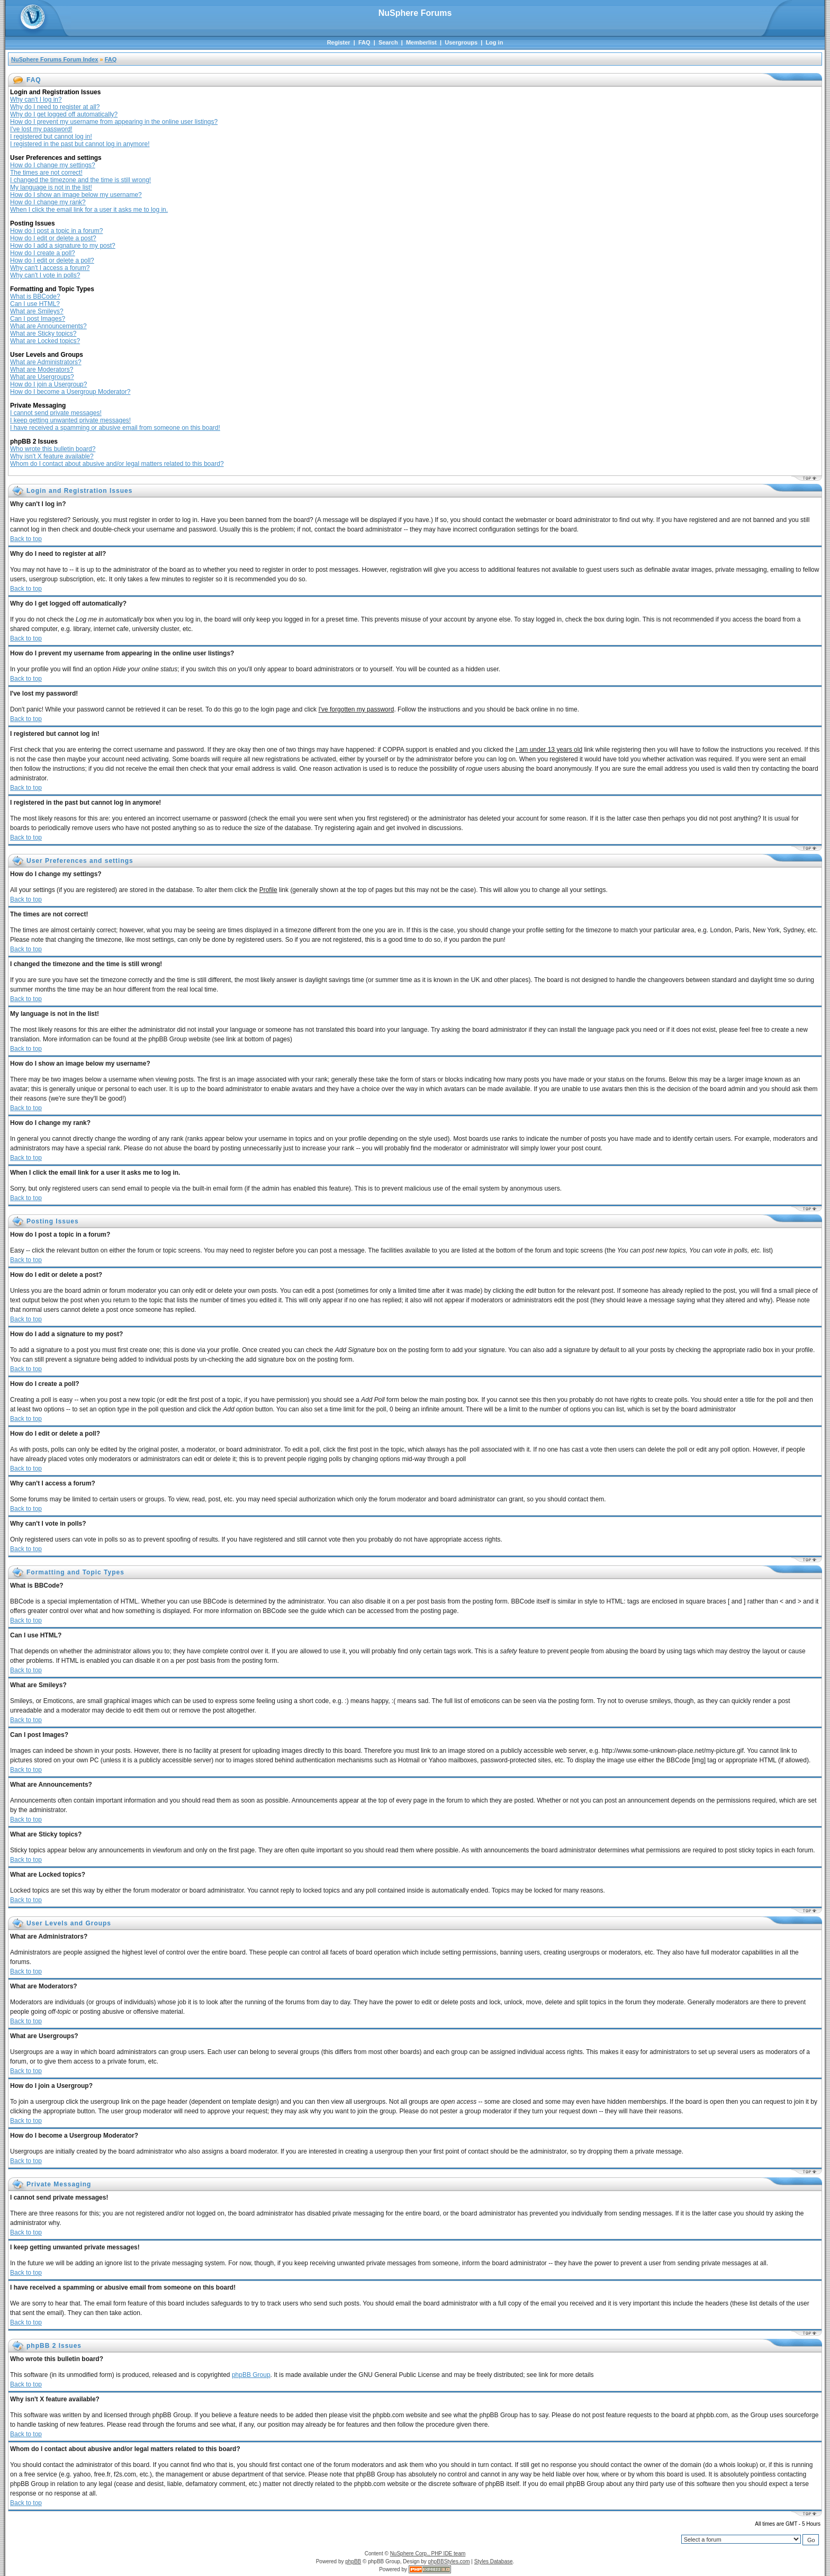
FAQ (364, 42)
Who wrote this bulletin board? (52, 449)
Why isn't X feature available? (52, 456)
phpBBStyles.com (449, 2561)
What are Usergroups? (42, 377)
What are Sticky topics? (43, 333)
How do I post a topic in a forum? (56, 231)
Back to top (26, 539)
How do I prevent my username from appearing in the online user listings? (114, 121)
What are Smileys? (37, 311)
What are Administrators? (46, 362)
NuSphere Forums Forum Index (54, 59)
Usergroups (461, 42)
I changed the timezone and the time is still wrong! (80, 180)
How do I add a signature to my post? (62, 245)
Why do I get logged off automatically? (64, 114)
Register (338, 42)
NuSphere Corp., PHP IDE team (428, 2553)
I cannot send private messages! (56, 413)
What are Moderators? (41, 369)
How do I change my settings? (52, 165)
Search (388, 42)
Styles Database (493, 2561)
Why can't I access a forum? (49, 268)
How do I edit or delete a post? (53, 238)
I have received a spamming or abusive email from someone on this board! (115, 427)
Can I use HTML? (35, 304)
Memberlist (421, 42)
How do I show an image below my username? (76, 195)
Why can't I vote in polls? (45, 275)
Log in (494, 42)
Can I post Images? (37, 318)
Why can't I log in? (36, 99)
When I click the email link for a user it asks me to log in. (89, 209)
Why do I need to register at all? (55, 107)
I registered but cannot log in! (51, 136)
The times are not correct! (46, 172)
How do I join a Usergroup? (48, 384)
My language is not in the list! (51, 187)
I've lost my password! (41, 129)
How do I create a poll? (42, 253)
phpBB (353, 2561)
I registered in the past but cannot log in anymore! (80, 144)
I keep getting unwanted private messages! (70, 420)
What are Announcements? (48, 326)
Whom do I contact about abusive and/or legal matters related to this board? (117, 463)
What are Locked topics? (45, 341)
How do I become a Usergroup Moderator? (70, 391)
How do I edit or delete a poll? (52, 260)
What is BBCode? (35, 296)
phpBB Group (251, 2375)
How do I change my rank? (48, 202)
